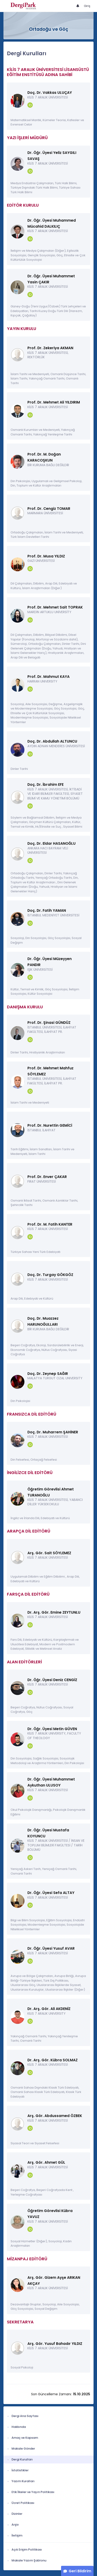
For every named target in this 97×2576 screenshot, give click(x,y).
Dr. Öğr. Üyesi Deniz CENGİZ (52, 1679)
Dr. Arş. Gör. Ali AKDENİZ (49, 2008)
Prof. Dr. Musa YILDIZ (46, 556)
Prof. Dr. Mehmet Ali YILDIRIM (53, 402)
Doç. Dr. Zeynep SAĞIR (47, 1373)
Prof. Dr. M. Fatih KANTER (49, 1224)
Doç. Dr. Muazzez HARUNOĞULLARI (43, 1321)
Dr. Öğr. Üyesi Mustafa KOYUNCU (48, 1833)
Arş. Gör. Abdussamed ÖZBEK (54, 2115)
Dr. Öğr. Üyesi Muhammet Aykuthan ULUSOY (51, 1782)
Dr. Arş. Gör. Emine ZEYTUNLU (53, 1612)
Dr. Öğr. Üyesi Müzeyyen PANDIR (49, 961)
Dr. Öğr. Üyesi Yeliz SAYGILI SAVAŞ (51, 155)
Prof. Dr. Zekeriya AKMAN (50, 348)
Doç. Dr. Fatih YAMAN (46, 910)
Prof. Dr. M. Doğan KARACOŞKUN (44, 457)
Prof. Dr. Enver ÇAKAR (47, 1176)
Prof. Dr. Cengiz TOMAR (48, 508)
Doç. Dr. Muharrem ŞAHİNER (52, 1432)
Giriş (87, 6)
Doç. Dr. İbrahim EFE (45, 784)
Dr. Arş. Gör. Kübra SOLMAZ (52, 2060)
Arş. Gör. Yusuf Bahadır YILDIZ (54, 2343)
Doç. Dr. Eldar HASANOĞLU (51, 843)
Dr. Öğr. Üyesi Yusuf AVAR (51, 1948)
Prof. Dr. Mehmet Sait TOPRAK (55, 607)
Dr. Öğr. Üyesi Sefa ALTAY (50, 1892)
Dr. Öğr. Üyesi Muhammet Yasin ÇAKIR (51, 279)
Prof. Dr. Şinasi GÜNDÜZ (49, 1022)
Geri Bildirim (80, 2571)
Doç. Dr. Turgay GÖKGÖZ (50, 1274)
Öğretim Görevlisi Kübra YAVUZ (50, 2213)
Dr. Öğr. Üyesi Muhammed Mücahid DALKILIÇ (51, 223)
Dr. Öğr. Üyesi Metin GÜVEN (52, 1728)
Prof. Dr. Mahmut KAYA (48, 676)
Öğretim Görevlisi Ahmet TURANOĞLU (50, 1492)
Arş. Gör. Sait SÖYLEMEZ (49, 1553)
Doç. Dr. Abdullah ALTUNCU (52, 741)
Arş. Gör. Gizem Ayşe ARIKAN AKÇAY (53, 2280)
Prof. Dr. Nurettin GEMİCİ (49, 1125)
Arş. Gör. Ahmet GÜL (46, 2162)
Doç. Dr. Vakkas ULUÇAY (49, 92)
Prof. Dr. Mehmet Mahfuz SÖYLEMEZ (50, 1071)
